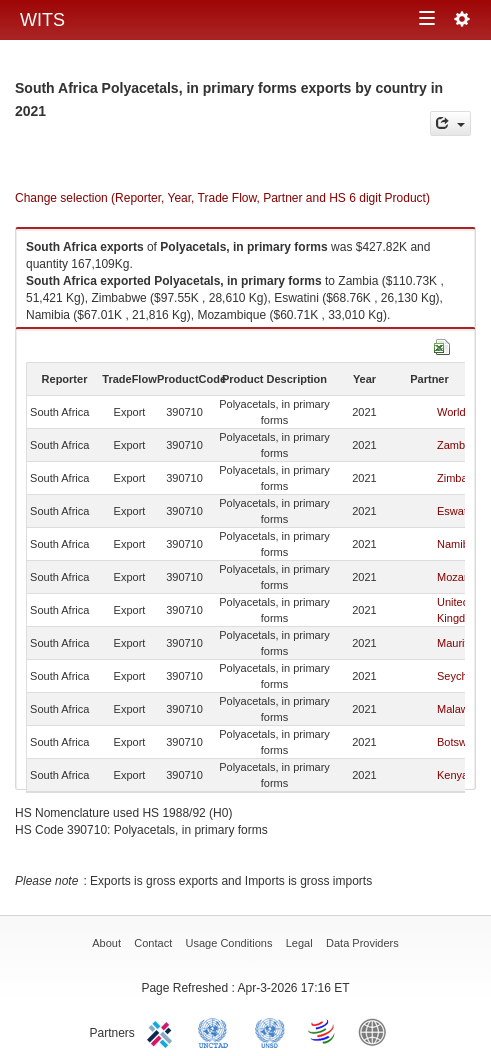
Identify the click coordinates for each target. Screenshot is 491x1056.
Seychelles (463, 676)
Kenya (452, 775)
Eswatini (457, 511)
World (451, 412)
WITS (42, 20)
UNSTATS (270, 1031)
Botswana (461, 742)
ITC (163, 1031)
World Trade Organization (323, 1031)
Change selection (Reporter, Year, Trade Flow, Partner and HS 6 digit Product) (222, 198)
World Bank (377, 1031)
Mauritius (459, 643)
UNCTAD (217, 1031)
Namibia (457, 544)
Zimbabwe (462, 478)
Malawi (454, 709)
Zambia (455, 445)
